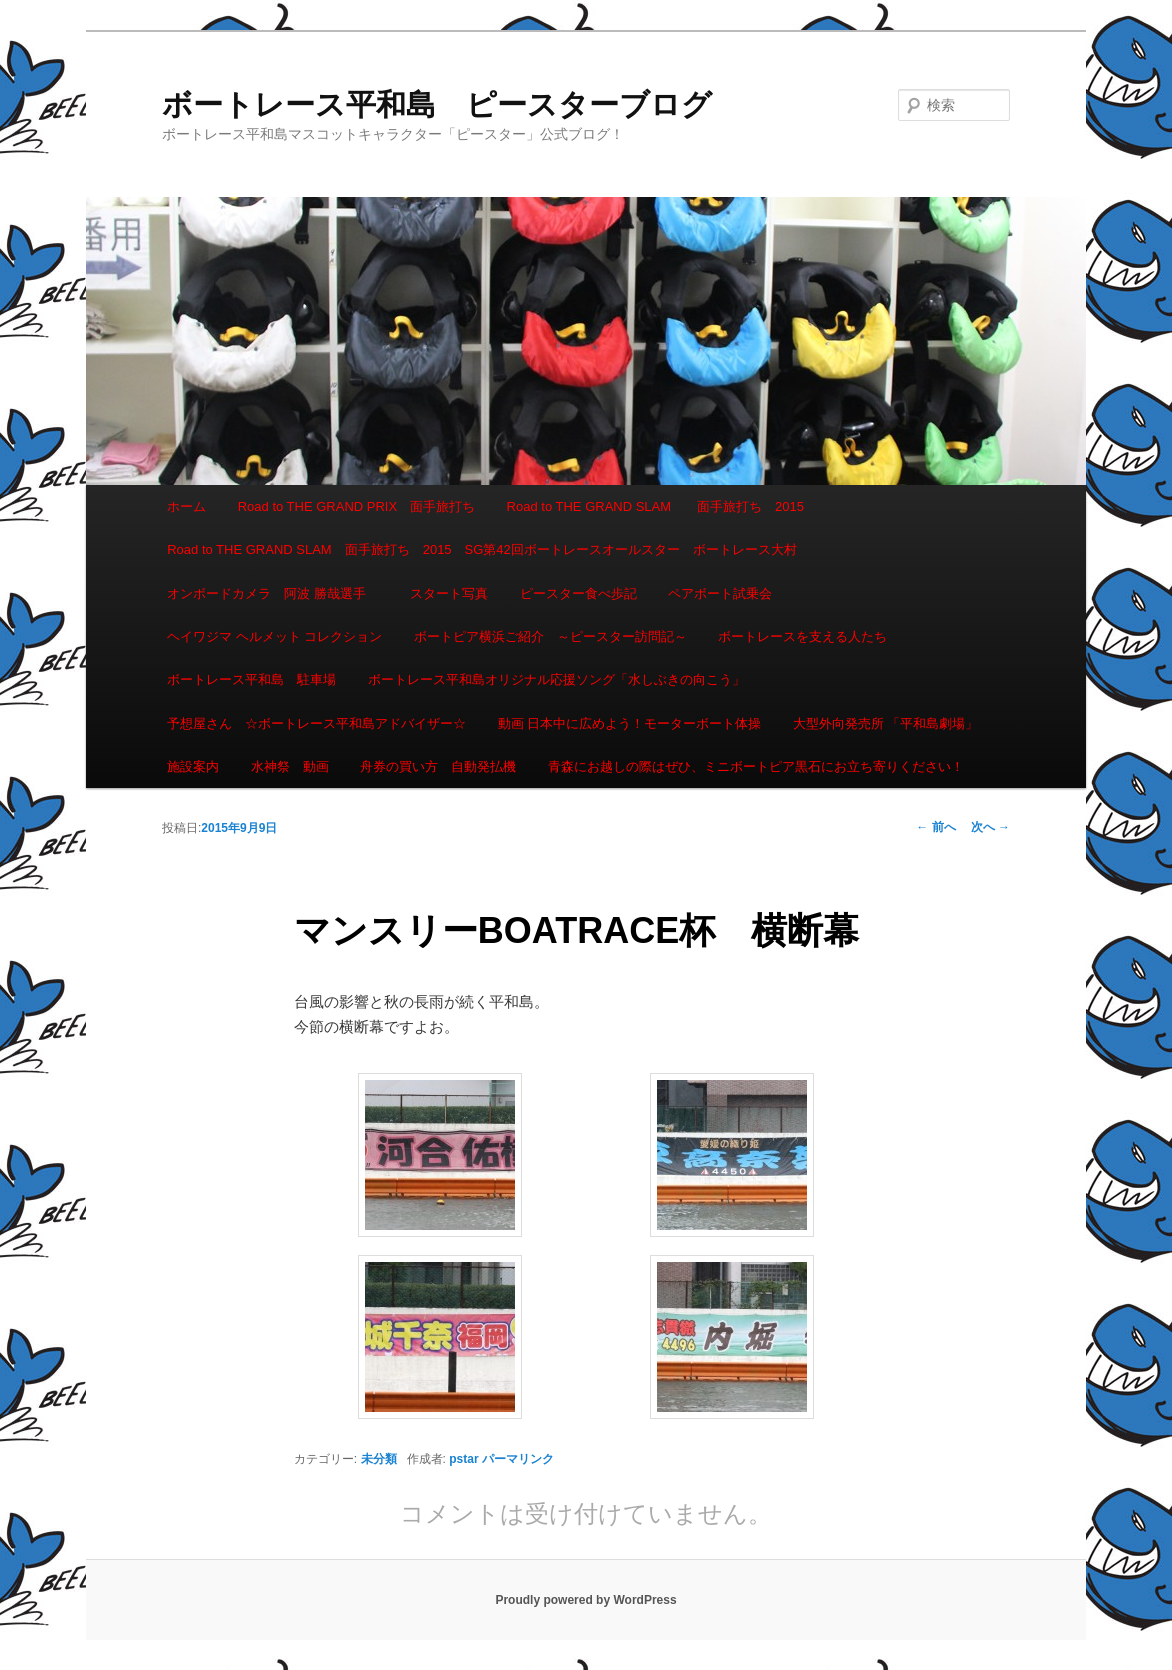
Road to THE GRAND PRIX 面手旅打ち (356, 506)
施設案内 (193, 766)
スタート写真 (449, 593)
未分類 (379, 1459)
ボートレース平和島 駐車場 (251, 679)
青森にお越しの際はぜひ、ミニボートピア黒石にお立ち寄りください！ (756, 766)
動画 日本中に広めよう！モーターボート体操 (630, 723)
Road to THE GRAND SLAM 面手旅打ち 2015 (655, 506)
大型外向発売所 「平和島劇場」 (886, 723)
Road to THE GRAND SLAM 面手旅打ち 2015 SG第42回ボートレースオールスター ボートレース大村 (482, 549)
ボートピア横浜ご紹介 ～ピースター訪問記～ (550, 636)
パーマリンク (518, 1459)
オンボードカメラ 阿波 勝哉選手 (273, 593)
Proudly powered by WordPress (585, 1600)
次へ (990, 827)
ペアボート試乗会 (720, 593)
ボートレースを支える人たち (802, 636)
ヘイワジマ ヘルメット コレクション (274, 636)
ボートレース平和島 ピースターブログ (437, 104)
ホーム (186, 506)
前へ (935, 827)
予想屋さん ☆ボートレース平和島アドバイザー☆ (316, 723)
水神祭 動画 (290, 766)
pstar (463, 1459)
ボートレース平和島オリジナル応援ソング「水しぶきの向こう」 (556, 679)
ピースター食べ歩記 (578, 593)
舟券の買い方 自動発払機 (438, 766)
